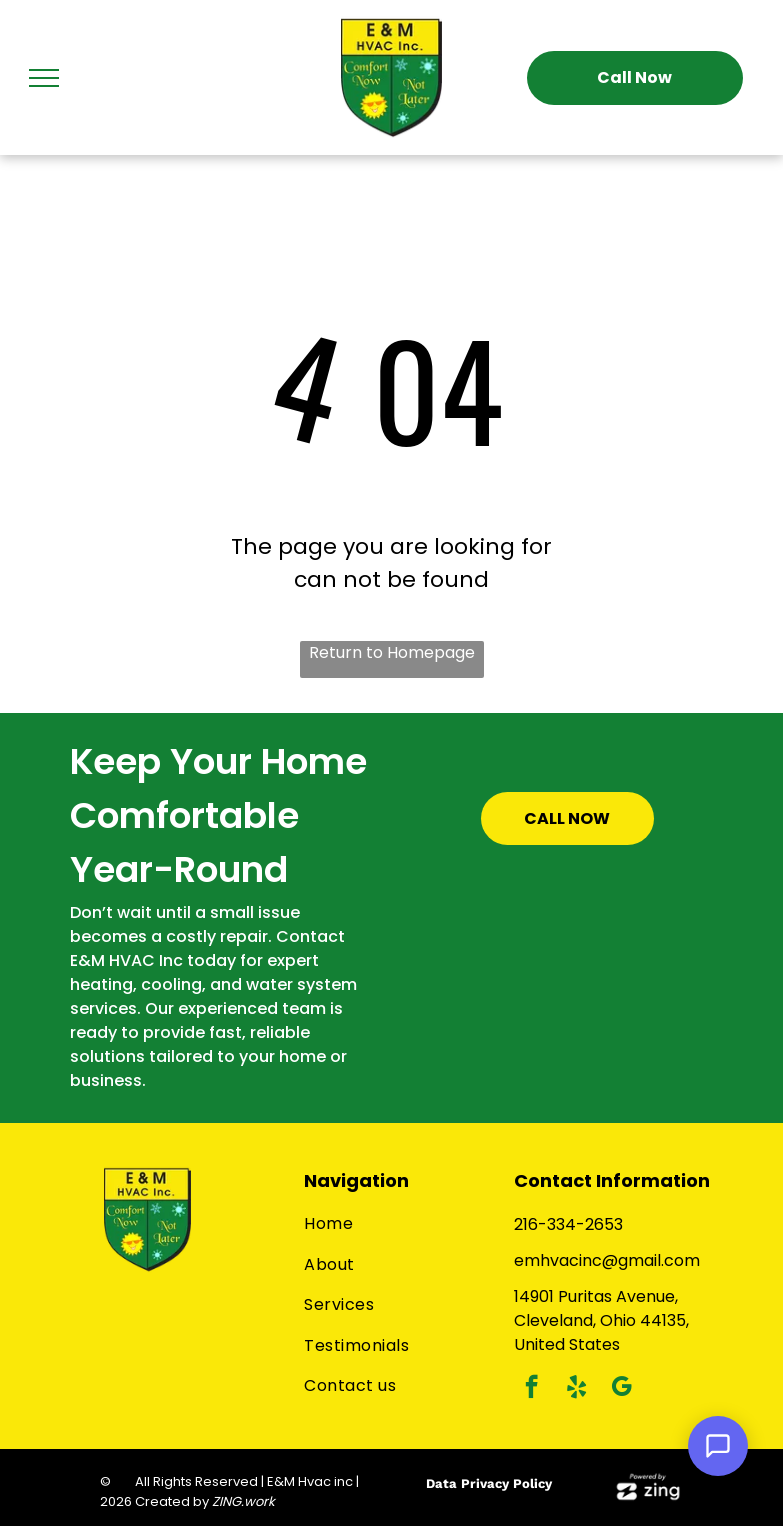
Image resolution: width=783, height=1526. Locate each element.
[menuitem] (398, 1224)
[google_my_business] (621, 1389)
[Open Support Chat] (718, 1446)
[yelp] (576, 1389)
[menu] (44, 78)
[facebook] (531, 1389)
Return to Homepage (392, 652)
